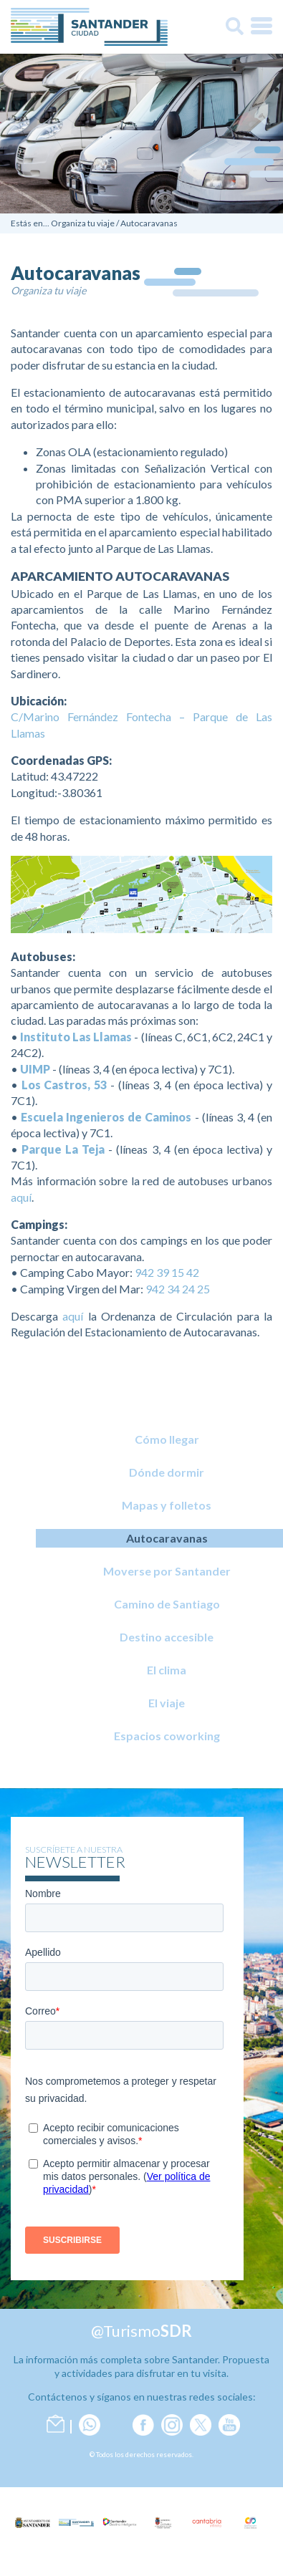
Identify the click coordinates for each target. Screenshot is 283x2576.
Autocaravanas (149, 223)
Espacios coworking (167, 1735)
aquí (21, 1197)
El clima (166, 1670)
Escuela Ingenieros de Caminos (106, 1117)
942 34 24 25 (177, 1289)
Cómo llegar (167, 1439)
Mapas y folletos (166, 1505)
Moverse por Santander (167, 1571)
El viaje (166, 1702)
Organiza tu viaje (83, 223)
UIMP (35, 1069)
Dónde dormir (166, 1472)
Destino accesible (167, 1637)
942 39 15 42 (167, 1272)
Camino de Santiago (167, 1604)
